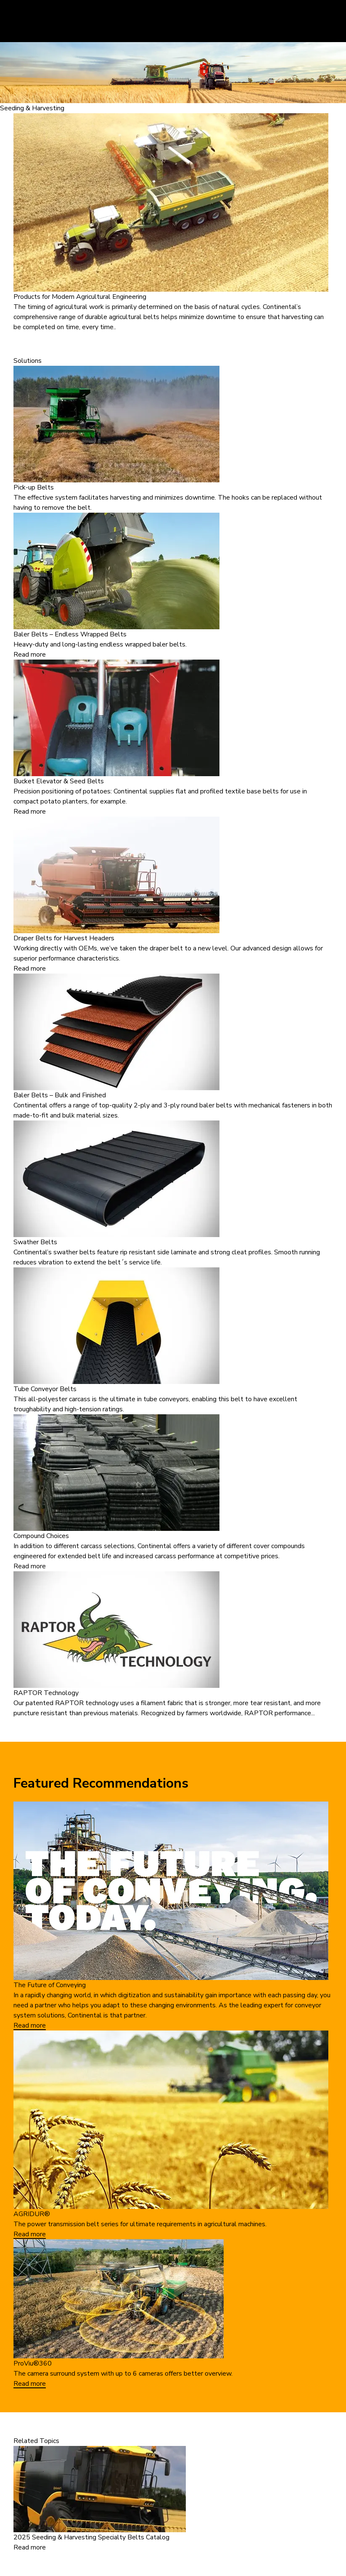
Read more (29, 654)
